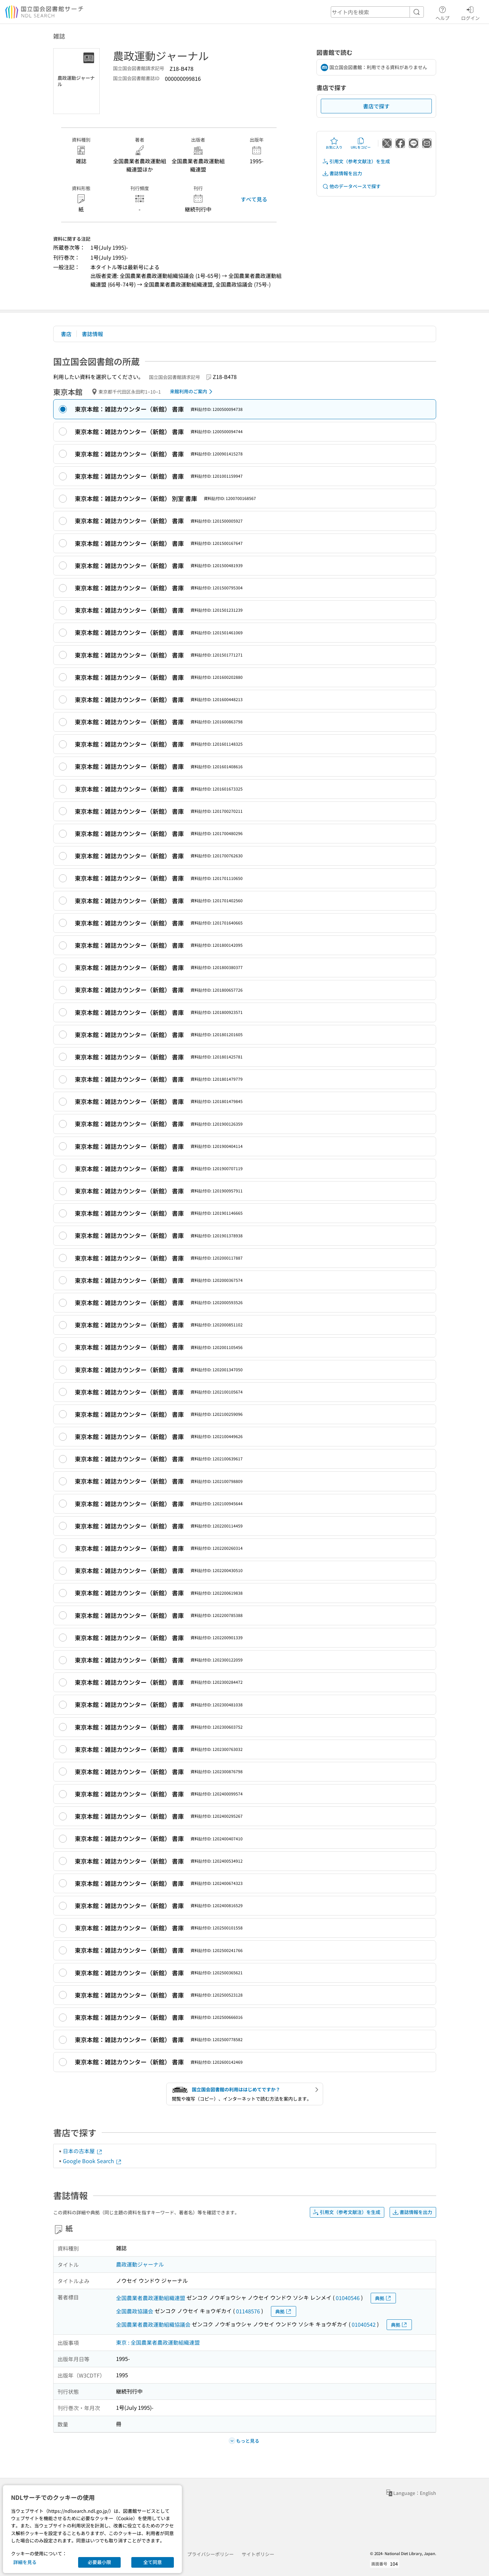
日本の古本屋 (83, 2151)
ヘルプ (442, 12)
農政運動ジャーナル (140, 2264)
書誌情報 (92, 334)
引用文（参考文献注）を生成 (356, 161)
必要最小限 (99, 2562)
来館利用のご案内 (192, 392)
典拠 (383, 2298)
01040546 (348, 2298)
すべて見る (254, 199)
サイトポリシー (258, 2554)
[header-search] (377, 12)
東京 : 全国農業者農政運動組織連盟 (158, 2342)
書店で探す (376, 106)
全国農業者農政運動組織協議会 (153, 2324)
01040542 (364, 2324)
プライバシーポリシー (210, 2554)
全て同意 (152, 2562)
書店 (66, 334)
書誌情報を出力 (342, 173)
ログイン (470, 12)
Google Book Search (92, 2161)
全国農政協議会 (134, 2311)
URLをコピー (361, 143)
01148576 (248, 2311)
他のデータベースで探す (351, 186)
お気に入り (334, 143)
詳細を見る (25, 2562)
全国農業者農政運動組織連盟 (150, 2298)
